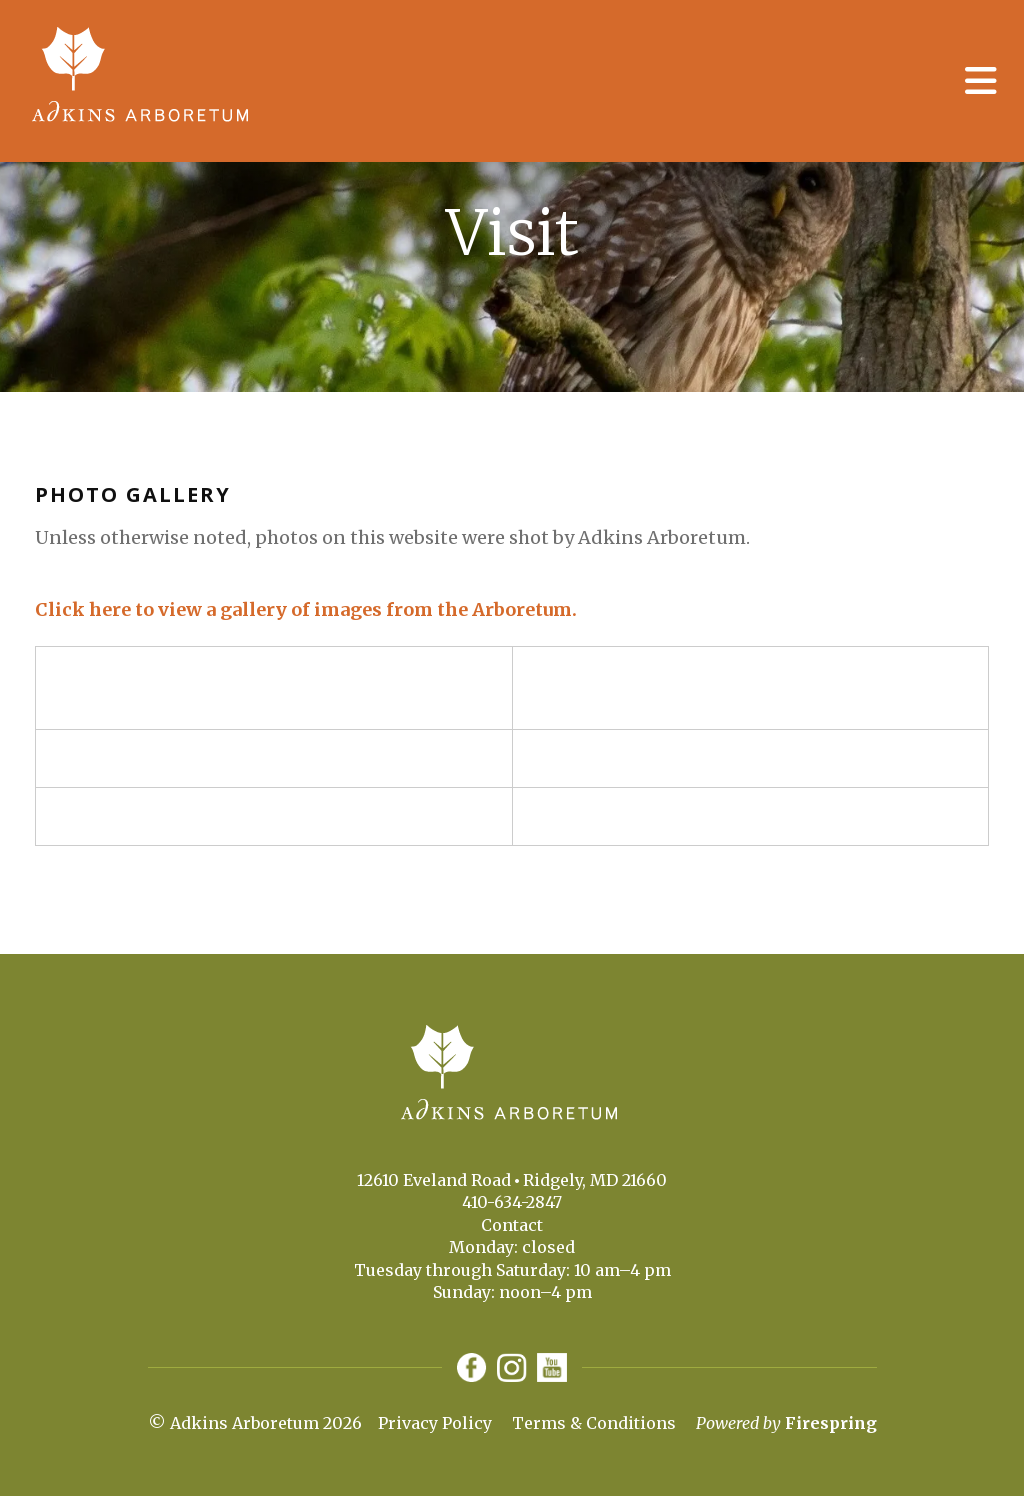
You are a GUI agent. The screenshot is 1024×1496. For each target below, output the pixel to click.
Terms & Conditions (594, 1424)
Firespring (831, 1424)
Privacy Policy (435, 1424)
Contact (512, 1225)
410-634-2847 (512, 1202)
